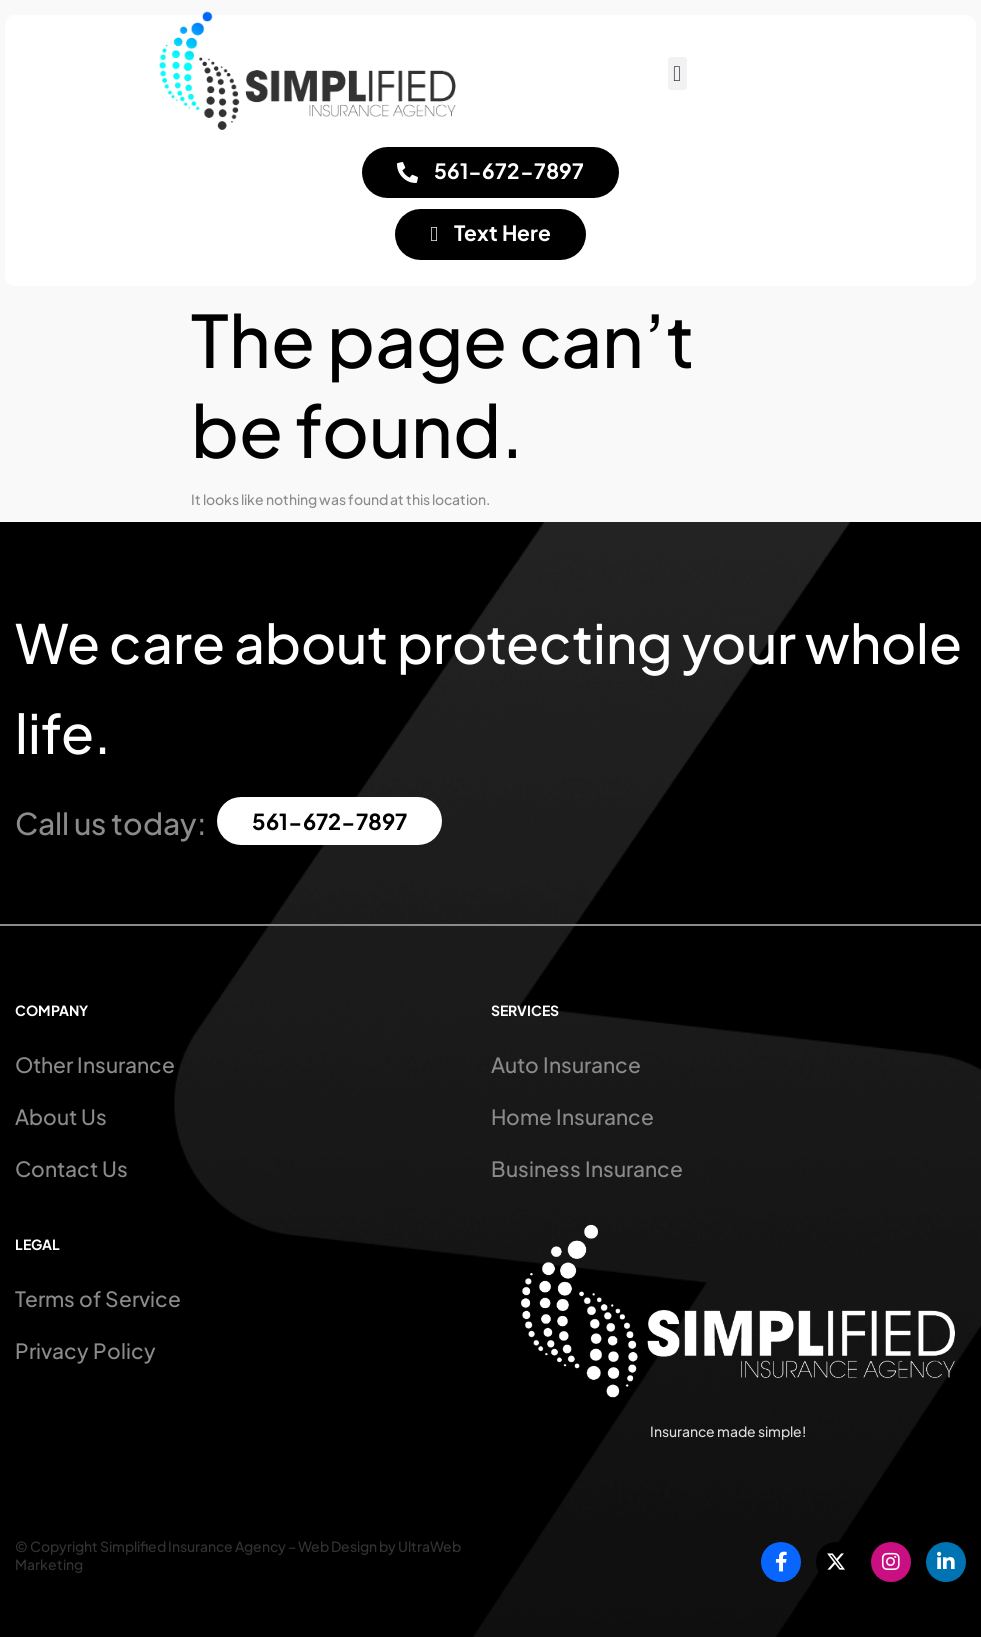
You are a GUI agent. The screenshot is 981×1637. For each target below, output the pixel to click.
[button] (677, 73)
